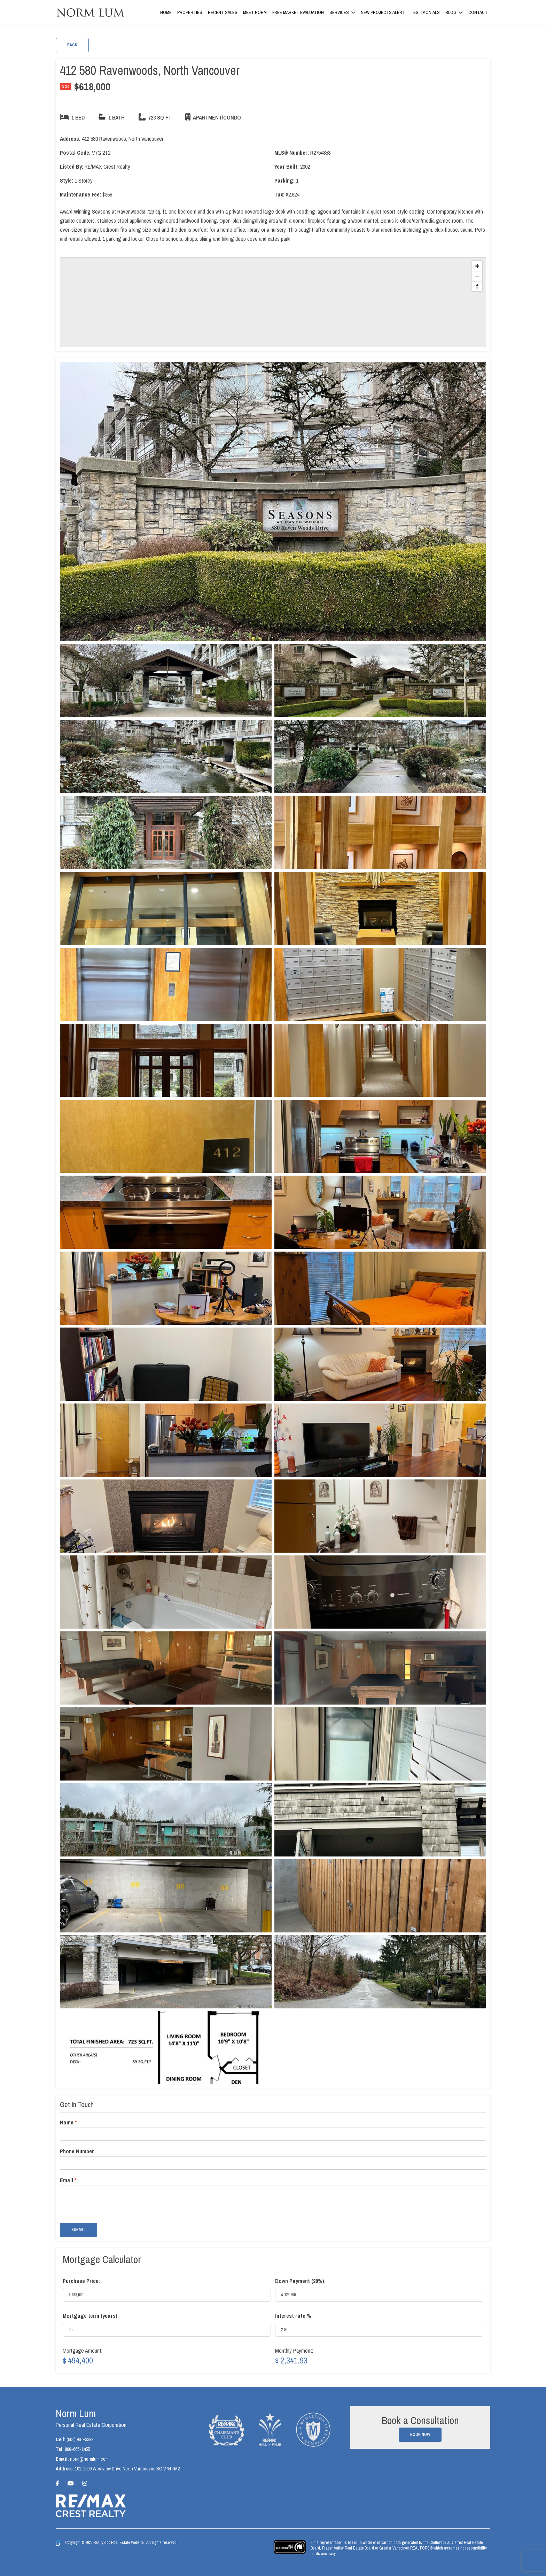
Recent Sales (222, 12)
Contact (478, 12)
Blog (451, 12)
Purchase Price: (81, 2281)
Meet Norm (255, 12)
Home (166, 12)
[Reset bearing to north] (477, 286)
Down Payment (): (300, 2281)
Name (68, 2122)
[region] (273, 302)
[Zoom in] (477, 266)
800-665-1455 (77, 2449)
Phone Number (77, 2151)
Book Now (420, 2434)
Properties (189, 12)
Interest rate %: (294, 2316)
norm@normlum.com (89, 2459)
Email (68, 2180)
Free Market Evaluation (298, 12)
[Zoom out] (477, 276)
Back (72, 45)
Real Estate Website (128, 2542)
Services (339, 12)
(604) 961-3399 (80, 2439)
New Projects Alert (383, 12)
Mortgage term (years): (91, 2316)
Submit (78, 2229)
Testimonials (425, 12)
